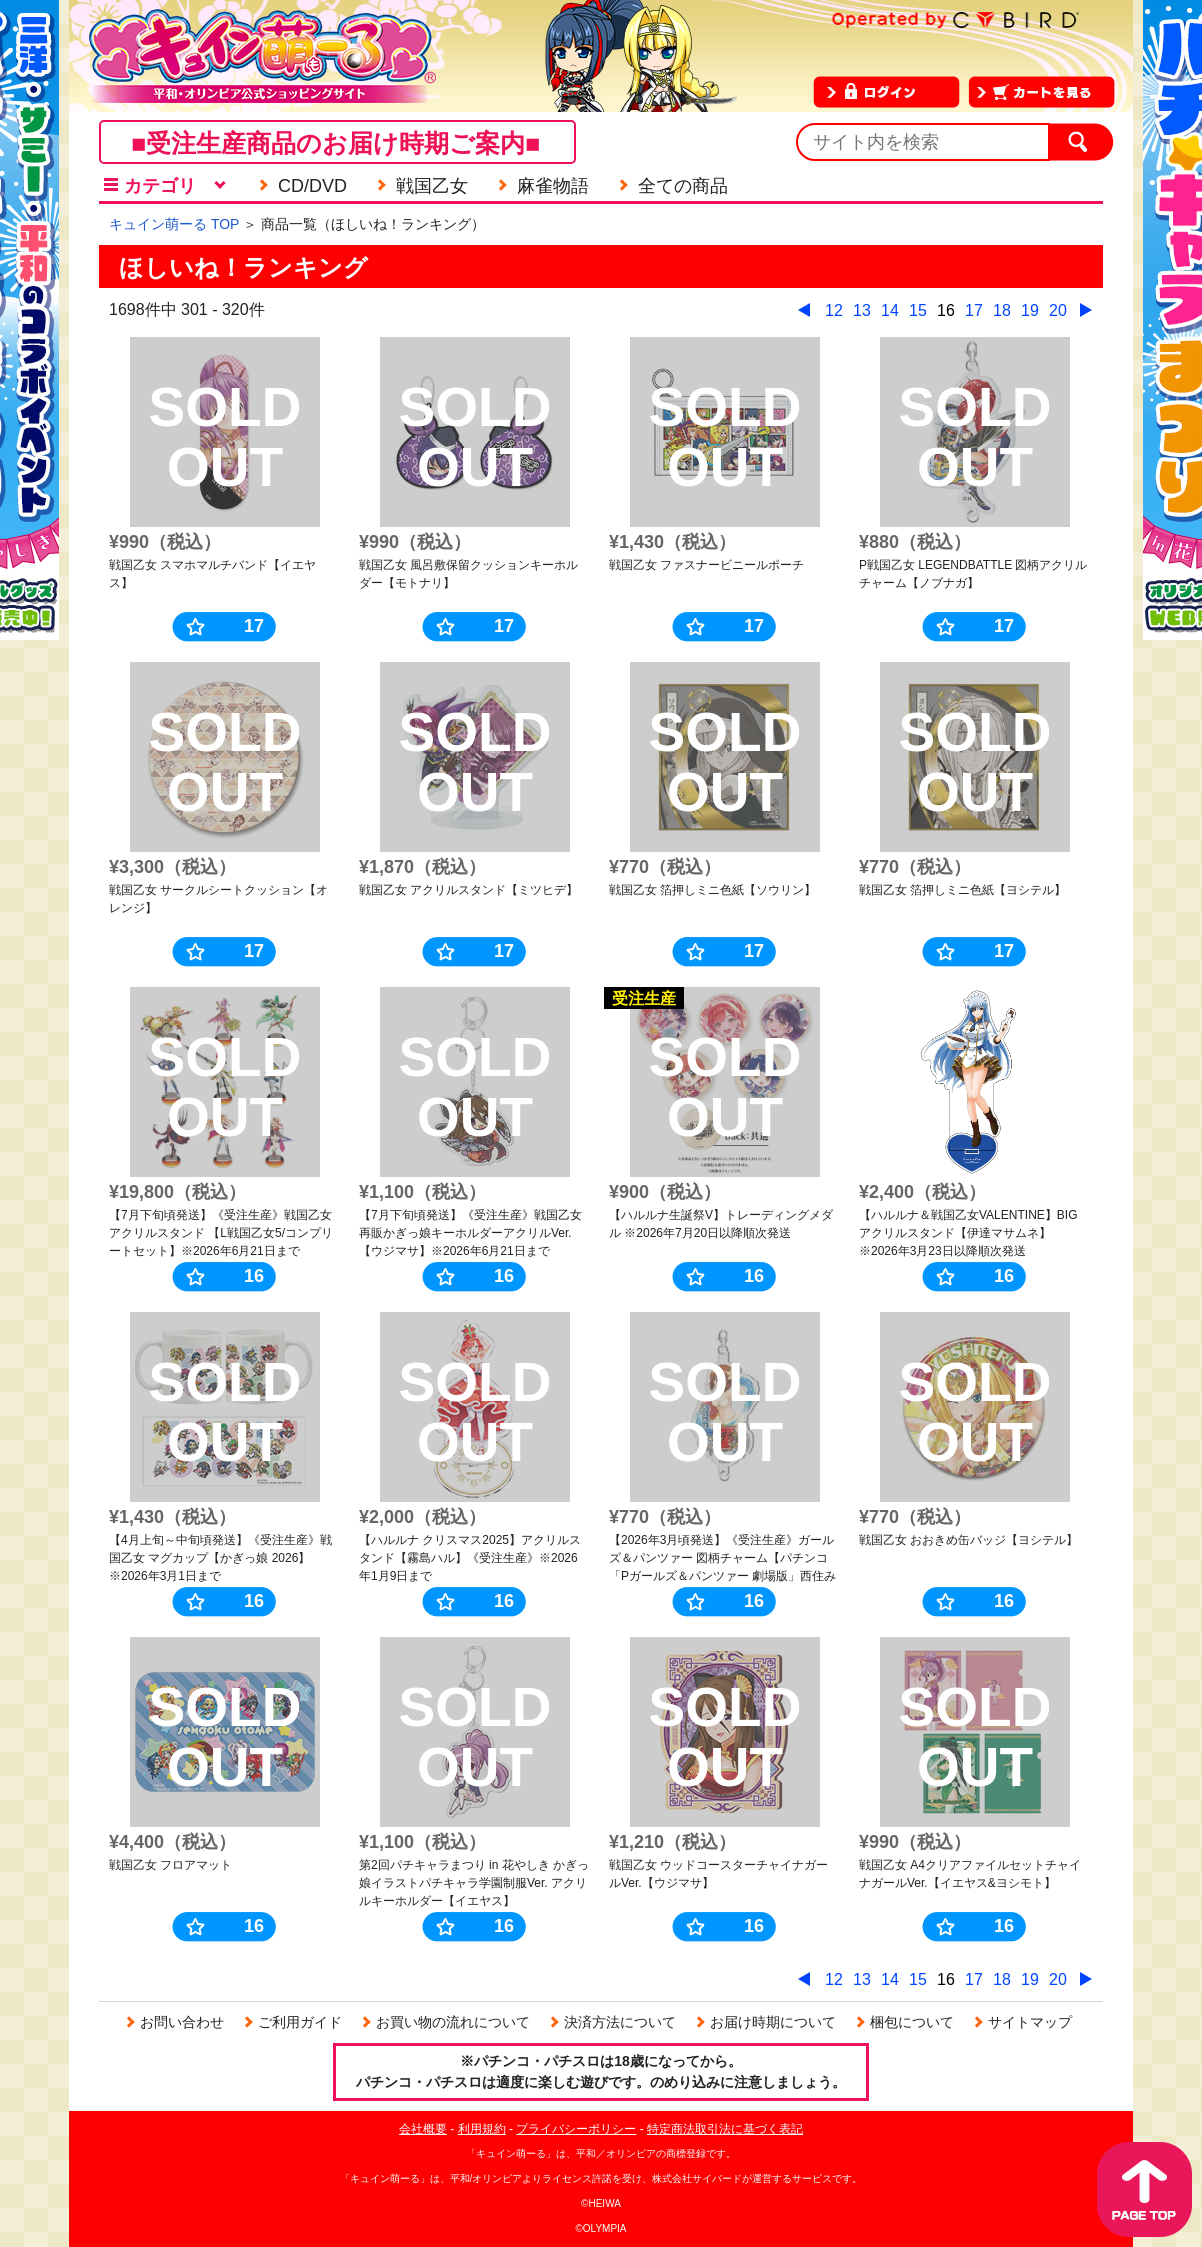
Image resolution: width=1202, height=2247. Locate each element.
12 (834, 310)
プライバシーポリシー (576, 2129)
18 (1002, 310)
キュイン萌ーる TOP (174, 224)
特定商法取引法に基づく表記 (725, 2129)
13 (862, 310)
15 (918, 310)
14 (890, 310)
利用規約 (482, 2129)
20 (1058, 310)
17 (974, 310)
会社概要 (423, 2129)
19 (1030, 310)
